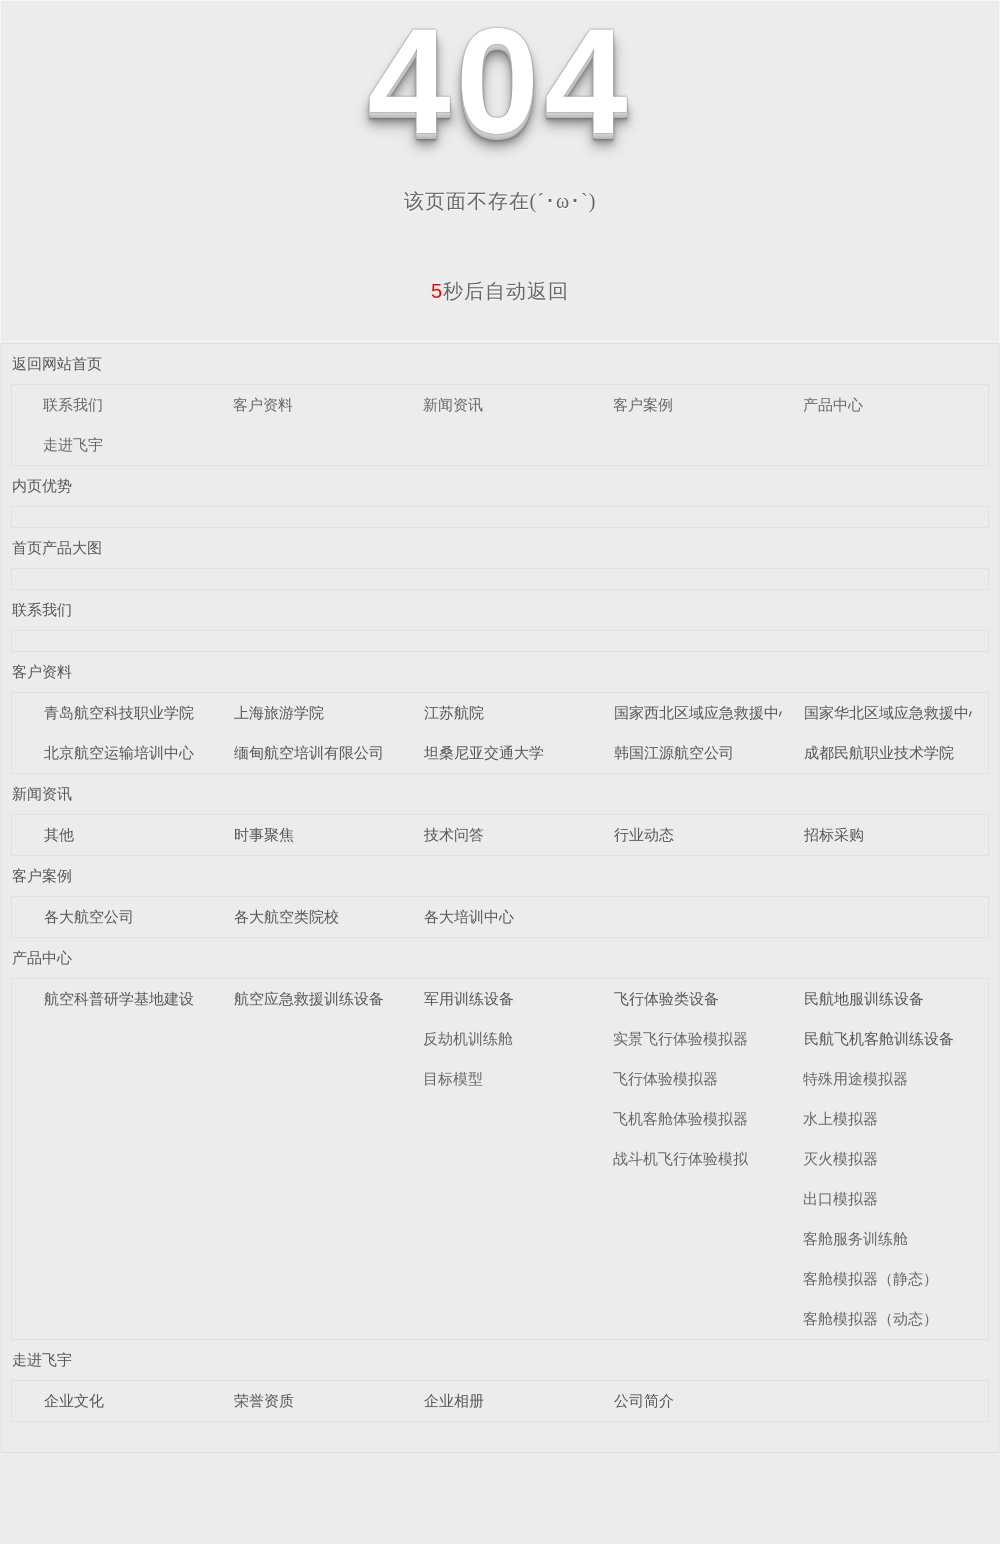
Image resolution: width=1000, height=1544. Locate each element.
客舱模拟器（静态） (870, 1278)
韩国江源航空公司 (674, 752)
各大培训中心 (469, 916)
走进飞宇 (73, 444)
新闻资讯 (453, 404)
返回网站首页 (57, 363)
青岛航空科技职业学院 (119, 712)
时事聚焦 (264, 834)
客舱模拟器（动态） (870, 1318)
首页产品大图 (57, 547)
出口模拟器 (840, 1198)
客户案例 (643, 404)
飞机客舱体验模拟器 (680, 1118)
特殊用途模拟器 (855, 1078)
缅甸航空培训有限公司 (309, 752)
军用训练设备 (469, 998)
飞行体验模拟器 (665, 1078)
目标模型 (453, 1078)
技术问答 (454, 834)
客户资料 (263, 404)
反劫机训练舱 (468, 1038)
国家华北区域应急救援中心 (894, 712)
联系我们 (73, 404)
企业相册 (454, 1400)
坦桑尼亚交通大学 (484, 752)
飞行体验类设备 (666, 998)
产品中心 (833, 404)
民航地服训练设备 (864, 998)
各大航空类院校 (286, 916)
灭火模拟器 (840, 1158)
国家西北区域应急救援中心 (704, 712)
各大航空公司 (89, 916)
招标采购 (834, 834)
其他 (59, 834)
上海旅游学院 (279, 712)
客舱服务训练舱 (855, 1238)
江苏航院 (454, 712)
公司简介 (644, 1400)
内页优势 (42, 485)
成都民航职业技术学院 (879, 752)
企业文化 (74, 1400)
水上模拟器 (840, 1118)
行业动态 (644, 834)
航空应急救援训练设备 (309, 998)
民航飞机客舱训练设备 (879, 1038)
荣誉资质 (264, 1400)
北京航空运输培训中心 (119, 752)
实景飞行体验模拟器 (680, 1038)
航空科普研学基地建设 (119, 998)
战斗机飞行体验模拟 (680, 1158)
